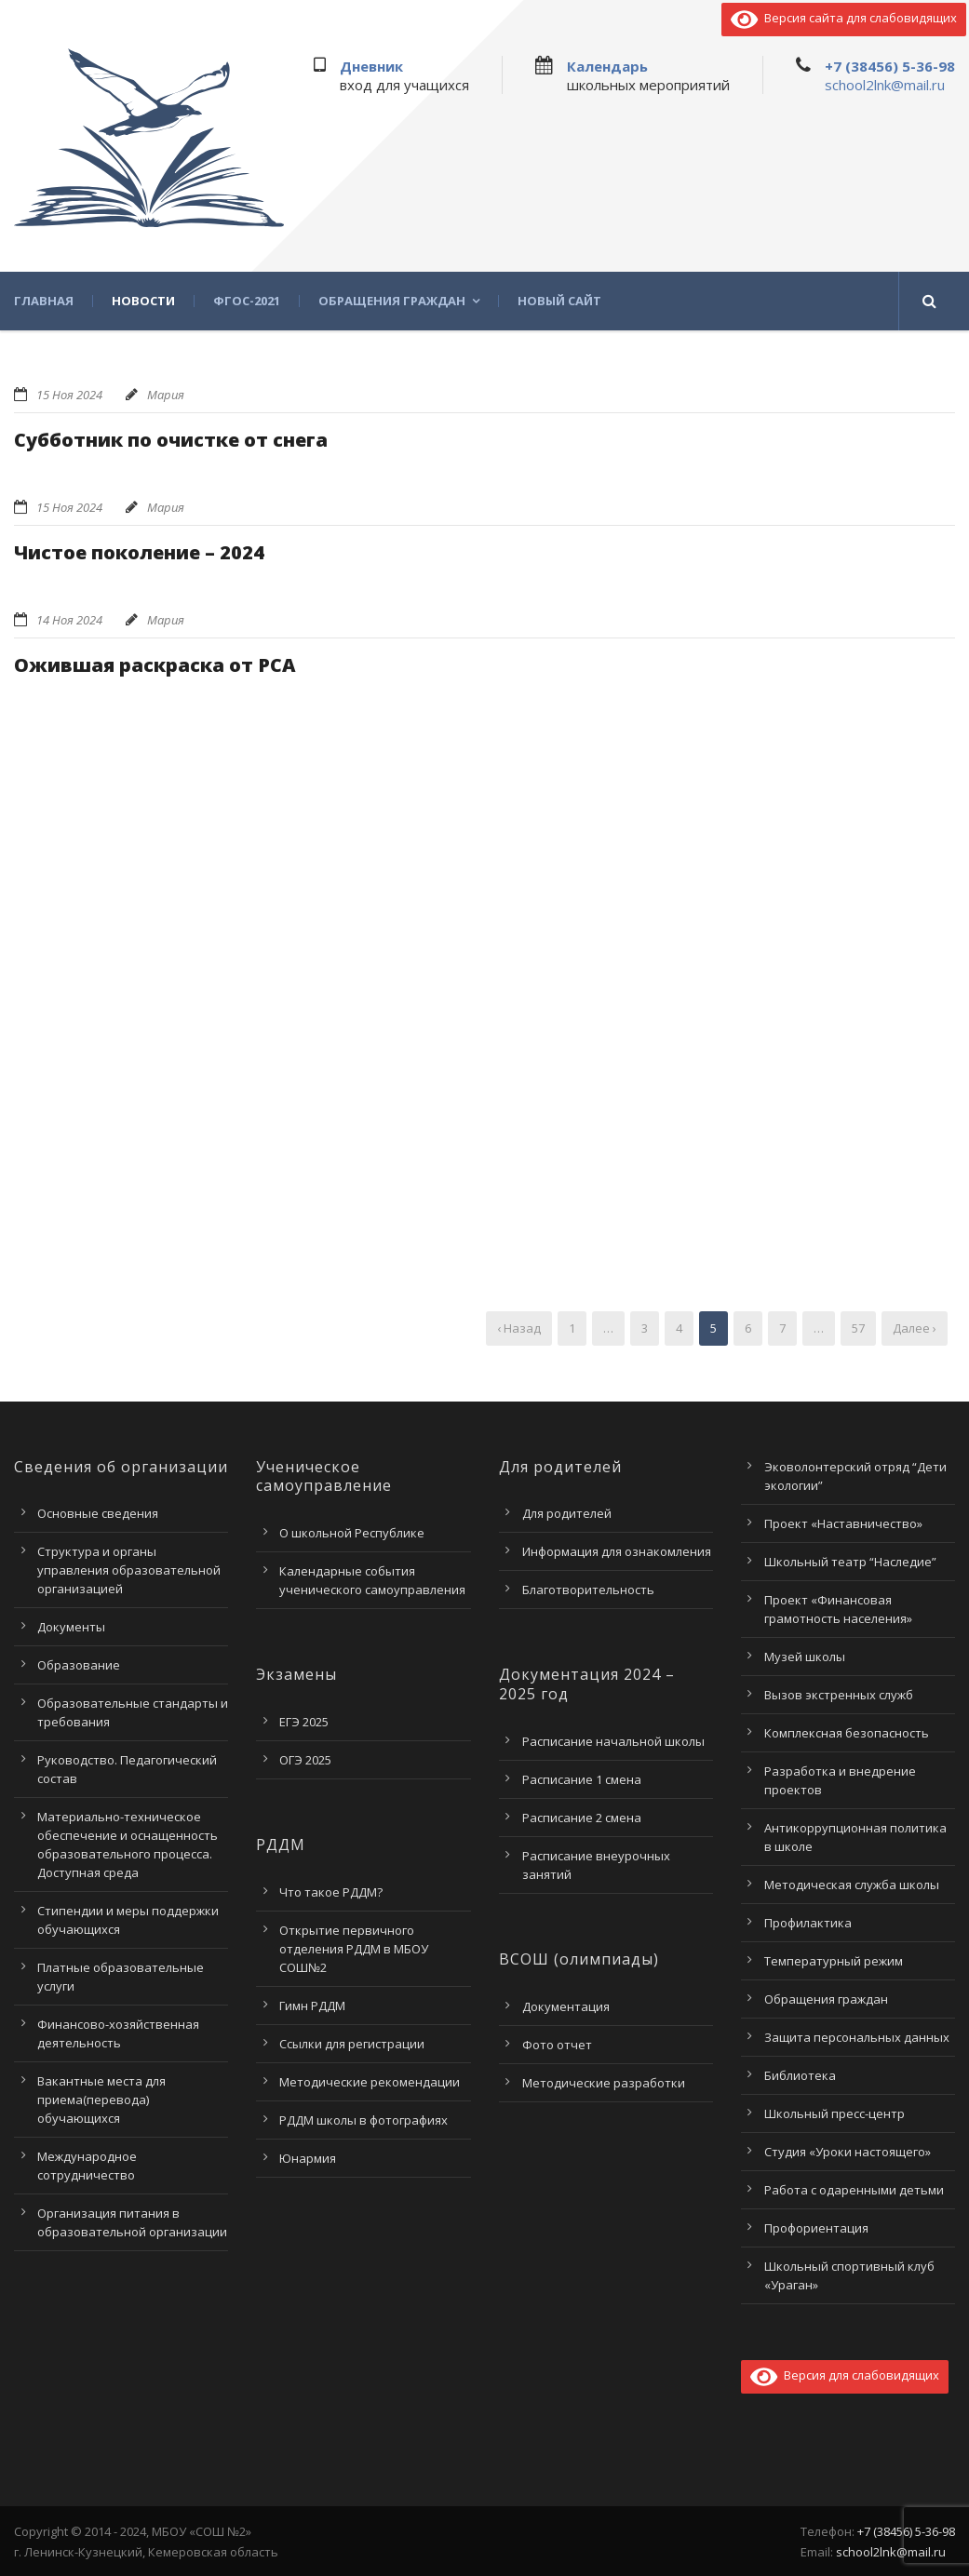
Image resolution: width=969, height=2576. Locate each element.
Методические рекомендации (369, 2081)
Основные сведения (97, 1513)
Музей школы (804, 1656)
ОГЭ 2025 (305, 1759)
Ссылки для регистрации (351, 2043)
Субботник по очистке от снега (171, 439)
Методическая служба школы (851, 1884)
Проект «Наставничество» (843, 1523)
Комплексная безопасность (846, 1732)
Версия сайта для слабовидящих (844, 17)
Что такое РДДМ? (331, 1892)
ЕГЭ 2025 (304, 1721)
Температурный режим (833, 1960)
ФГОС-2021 (246, 301)
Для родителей (567, 1513)
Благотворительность (588, 1589)
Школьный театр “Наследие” (850, 1561)
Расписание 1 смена (581, 1779)
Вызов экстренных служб (838, 1694)
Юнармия (307, 2158)
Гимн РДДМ (312, 2005)
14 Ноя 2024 (69, 619)
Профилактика (808, 1922)
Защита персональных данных (856, 2037)
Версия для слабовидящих (844, 2375)
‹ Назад (519, 1328)
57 (858, 1328)
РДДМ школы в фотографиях (363, 2120)
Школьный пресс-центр (834, 2113)
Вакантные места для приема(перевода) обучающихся (101, 2100)
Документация (566, 2006)
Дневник (371, 66)
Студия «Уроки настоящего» (847, 2151)
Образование (78, 1665)
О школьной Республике (351, 1532)
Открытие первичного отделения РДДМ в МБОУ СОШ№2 (353, 1949)
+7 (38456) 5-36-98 (890, 66)
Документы (71, 1626)
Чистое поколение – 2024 (139, 552)
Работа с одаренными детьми (854, 2189)
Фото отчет (557, 2044)
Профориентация (816, 2228)
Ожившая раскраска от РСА (155, 665)
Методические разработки (603, 2082)
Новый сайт (559, 301)
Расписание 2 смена (581, 1817)
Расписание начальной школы (613, 1741)
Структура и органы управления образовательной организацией (129, 1570)
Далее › (914, 1328)
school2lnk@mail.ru (885, 84)
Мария (165, 394)
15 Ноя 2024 (69, 394)
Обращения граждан (391, 301)
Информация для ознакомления (616, 1551)
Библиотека (800, 2075)
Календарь (607, 66)
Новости (143, 301)
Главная (44, 301)
